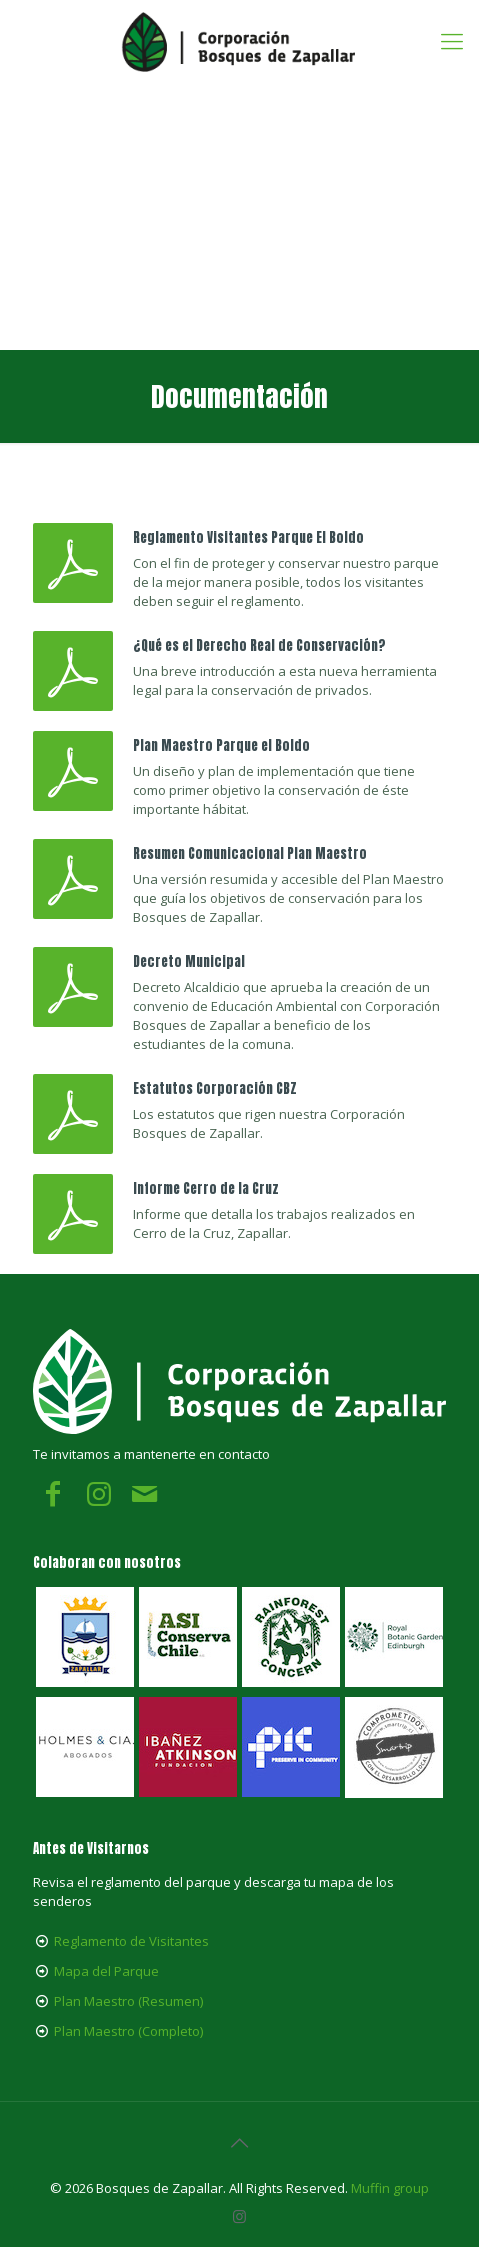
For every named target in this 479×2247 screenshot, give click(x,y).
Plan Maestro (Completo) (128, 2031)
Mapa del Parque (106, 1971)
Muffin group (390, 2188)
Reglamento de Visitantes (131, 1941)
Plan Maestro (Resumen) (128, 2001)
